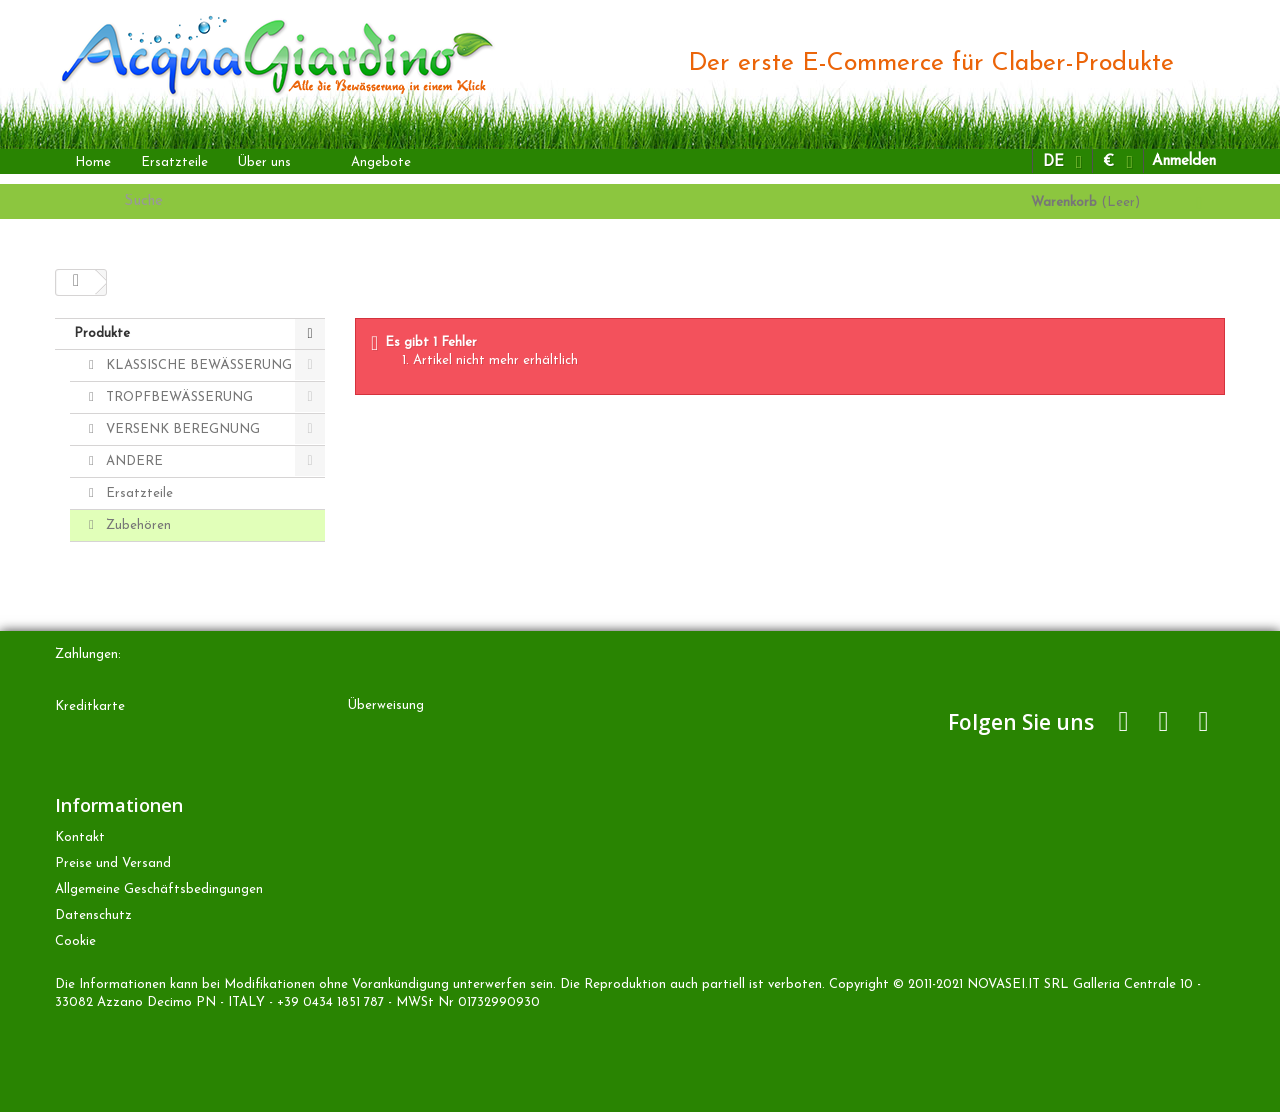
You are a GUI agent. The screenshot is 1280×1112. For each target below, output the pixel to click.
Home (93, 162)
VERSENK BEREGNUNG (181, 429)
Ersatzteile (174, 162)
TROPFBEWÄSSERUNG (177, 397)
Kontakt (80, 837)
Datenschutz (93, 915)
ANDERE (132, 461)
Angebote (381, 162)
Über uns (264, 162)
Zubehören (136, 525)
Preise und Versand (113, 863)
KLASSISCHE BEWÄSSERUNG (197, 365)
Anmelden (1184, 161)
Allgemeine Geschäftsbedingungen (159, 889)
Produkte (102, 333)
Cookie (75, 941)
